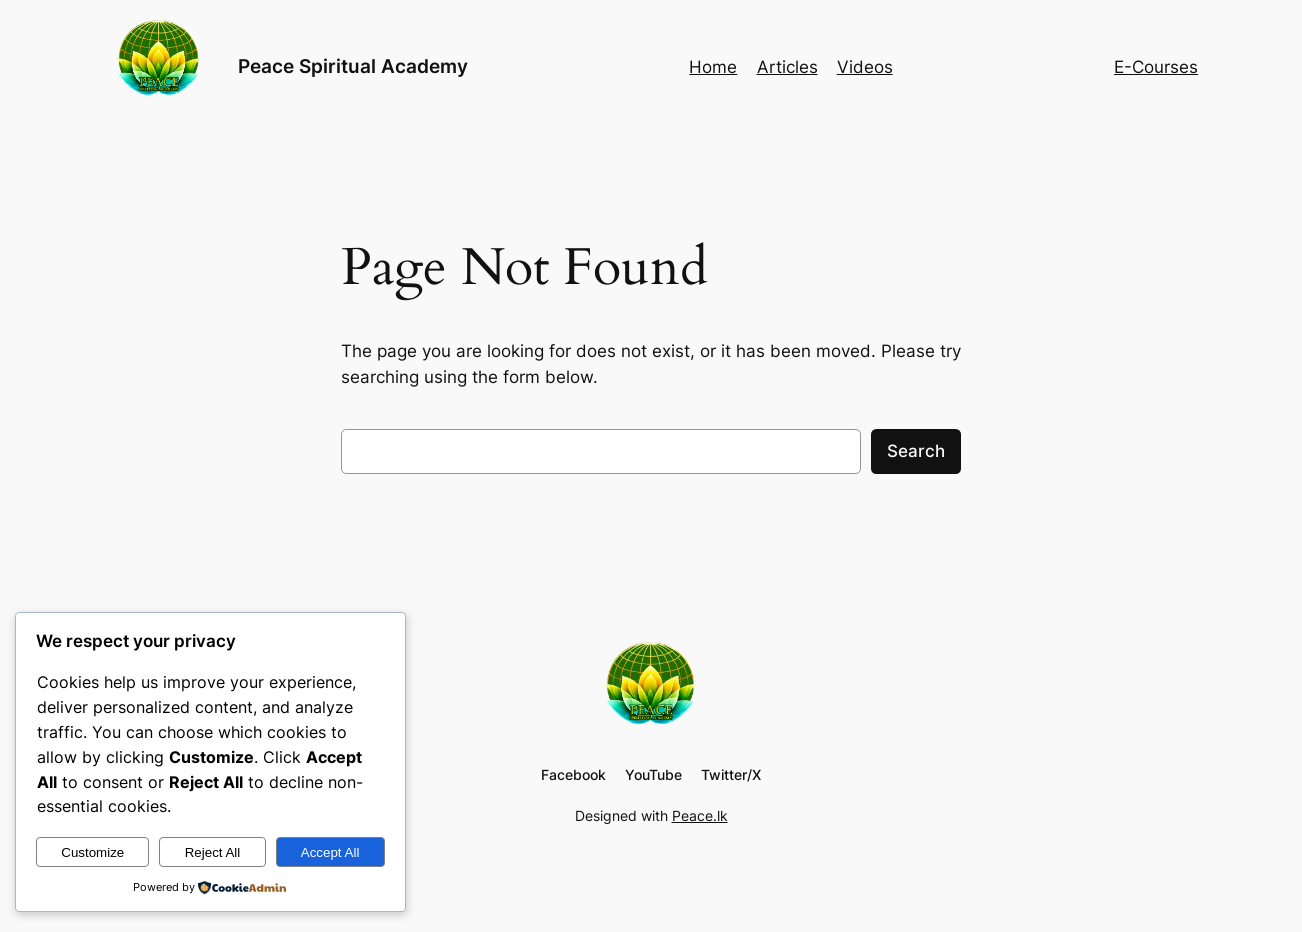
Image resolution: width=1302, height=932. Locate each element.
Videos (865, 67)
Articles (787, 67)
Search (916, 451)
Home (713, 67)
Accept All (330, 852)
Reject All (213, 852)
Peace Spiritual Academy (353, 66)
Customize (92, 852)
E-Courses (1156, 67)
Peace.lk (700, 815)
